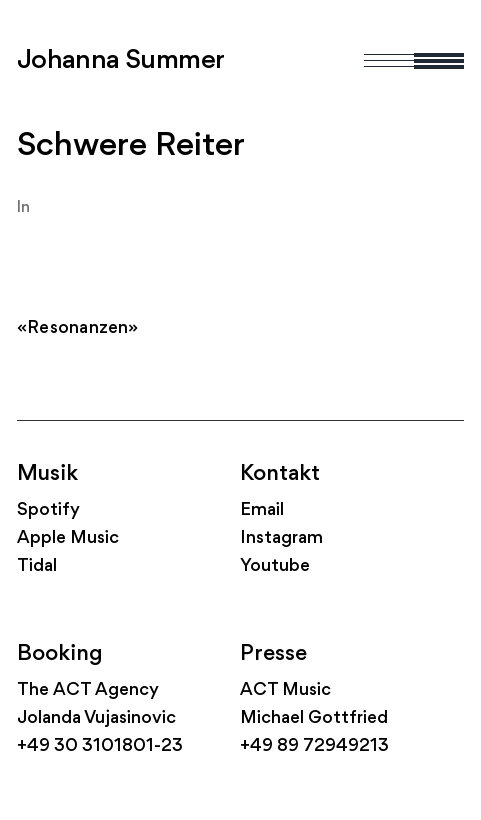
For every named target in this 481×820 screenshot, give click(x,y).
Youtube (275, 566)
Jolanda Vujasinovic (96, 718)
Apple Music (68, 538)
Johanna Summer (121, 61)
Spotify (48, 510)
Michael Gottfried (314, 718)
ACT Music (285, 690)
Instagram (281, 538)
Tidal (37, 566)
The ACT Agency (88, 690)
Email (262, 510)
